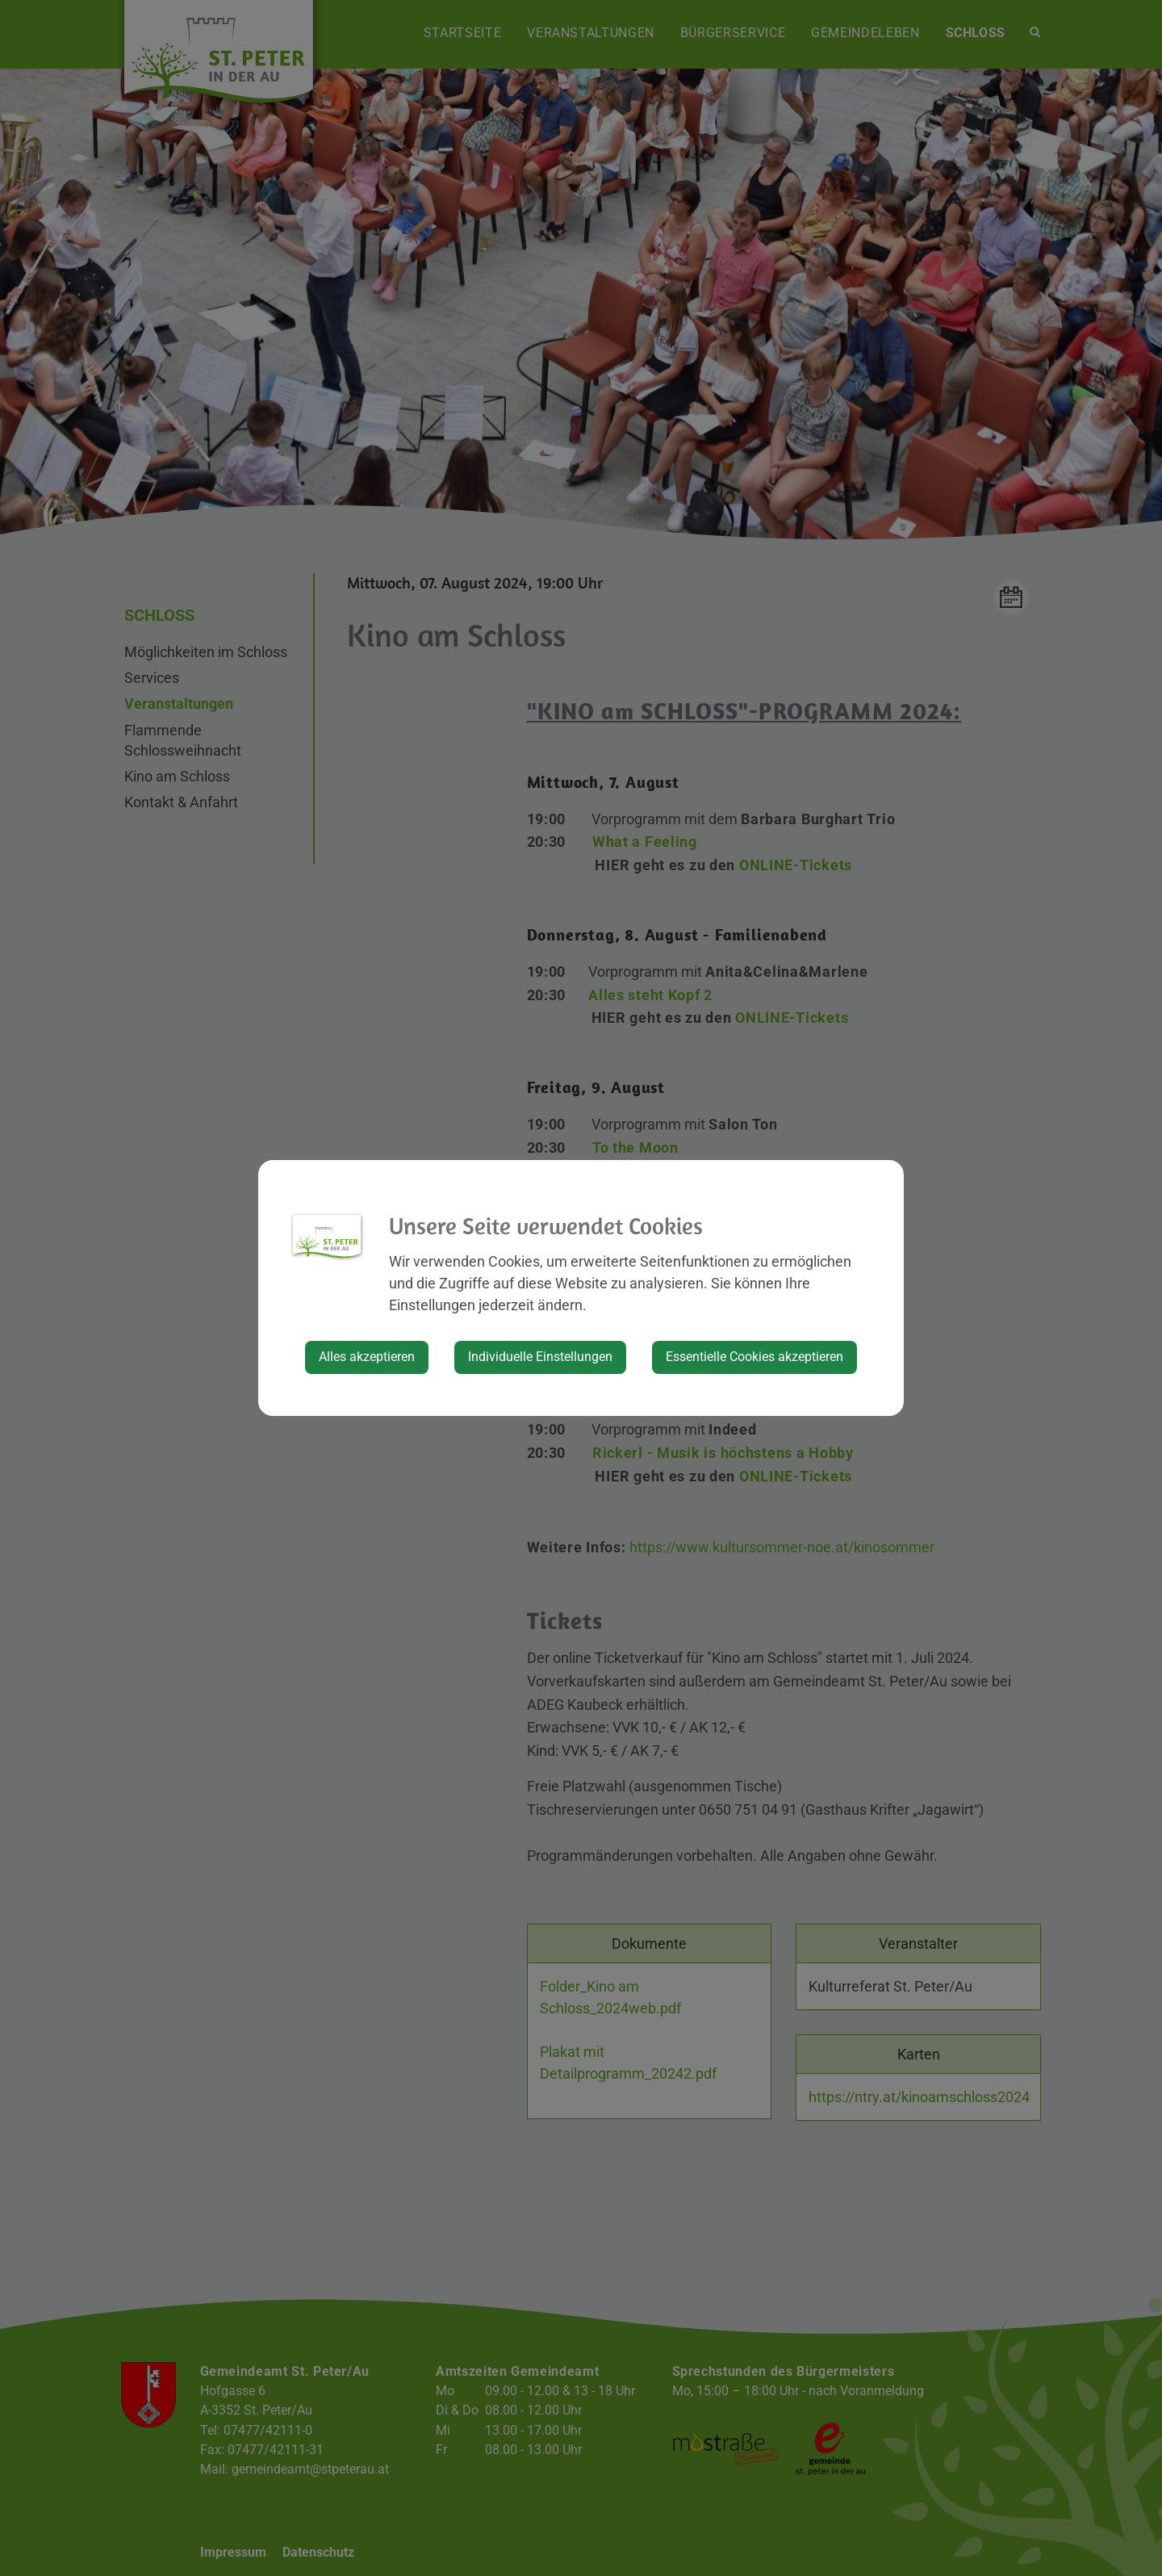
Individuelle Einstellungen (540, 1356)
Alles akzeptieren (367, 1356)
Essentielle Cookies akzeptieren (754, 1356)
